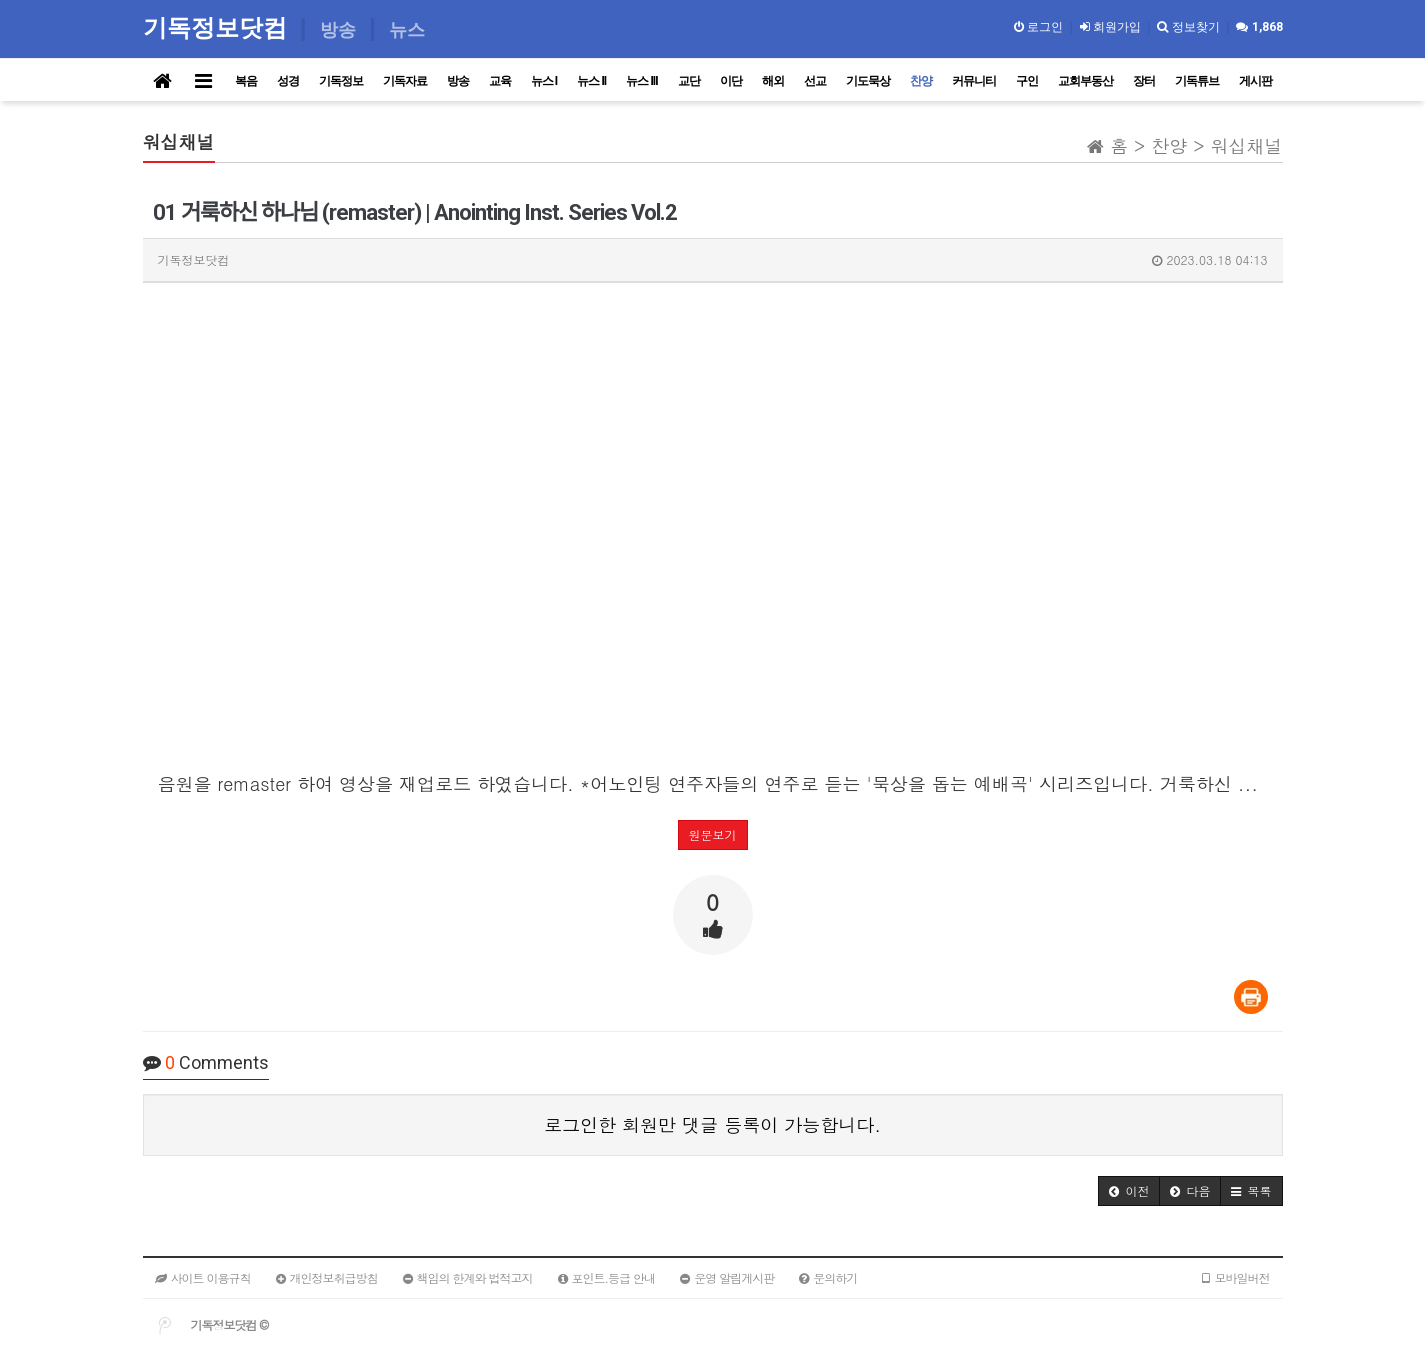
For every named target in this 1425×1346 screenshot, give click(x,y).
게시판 (1255, 81)
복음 (246, 81)
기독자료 (405, 81)
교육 (500, 81)
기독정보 (341, 81)
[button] (1129, 1191)
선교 (815, 81)
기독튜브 (1197, 81)
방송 (458, 81)
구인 (1027, 81)
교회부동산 (1085, 81)
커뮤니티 (974, 81)
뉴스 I (544, 81)
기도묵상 (868, 81)
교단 (689, 81)
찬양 (921, 81)
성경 (288, 81)
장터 (1144, 81)
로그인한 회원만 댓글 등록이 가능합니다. (712, 1124)
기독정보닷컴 (218, 27)
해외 (773, 81)
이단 (731, 81)
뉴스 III (641, 81)
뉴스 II (591, 81)
